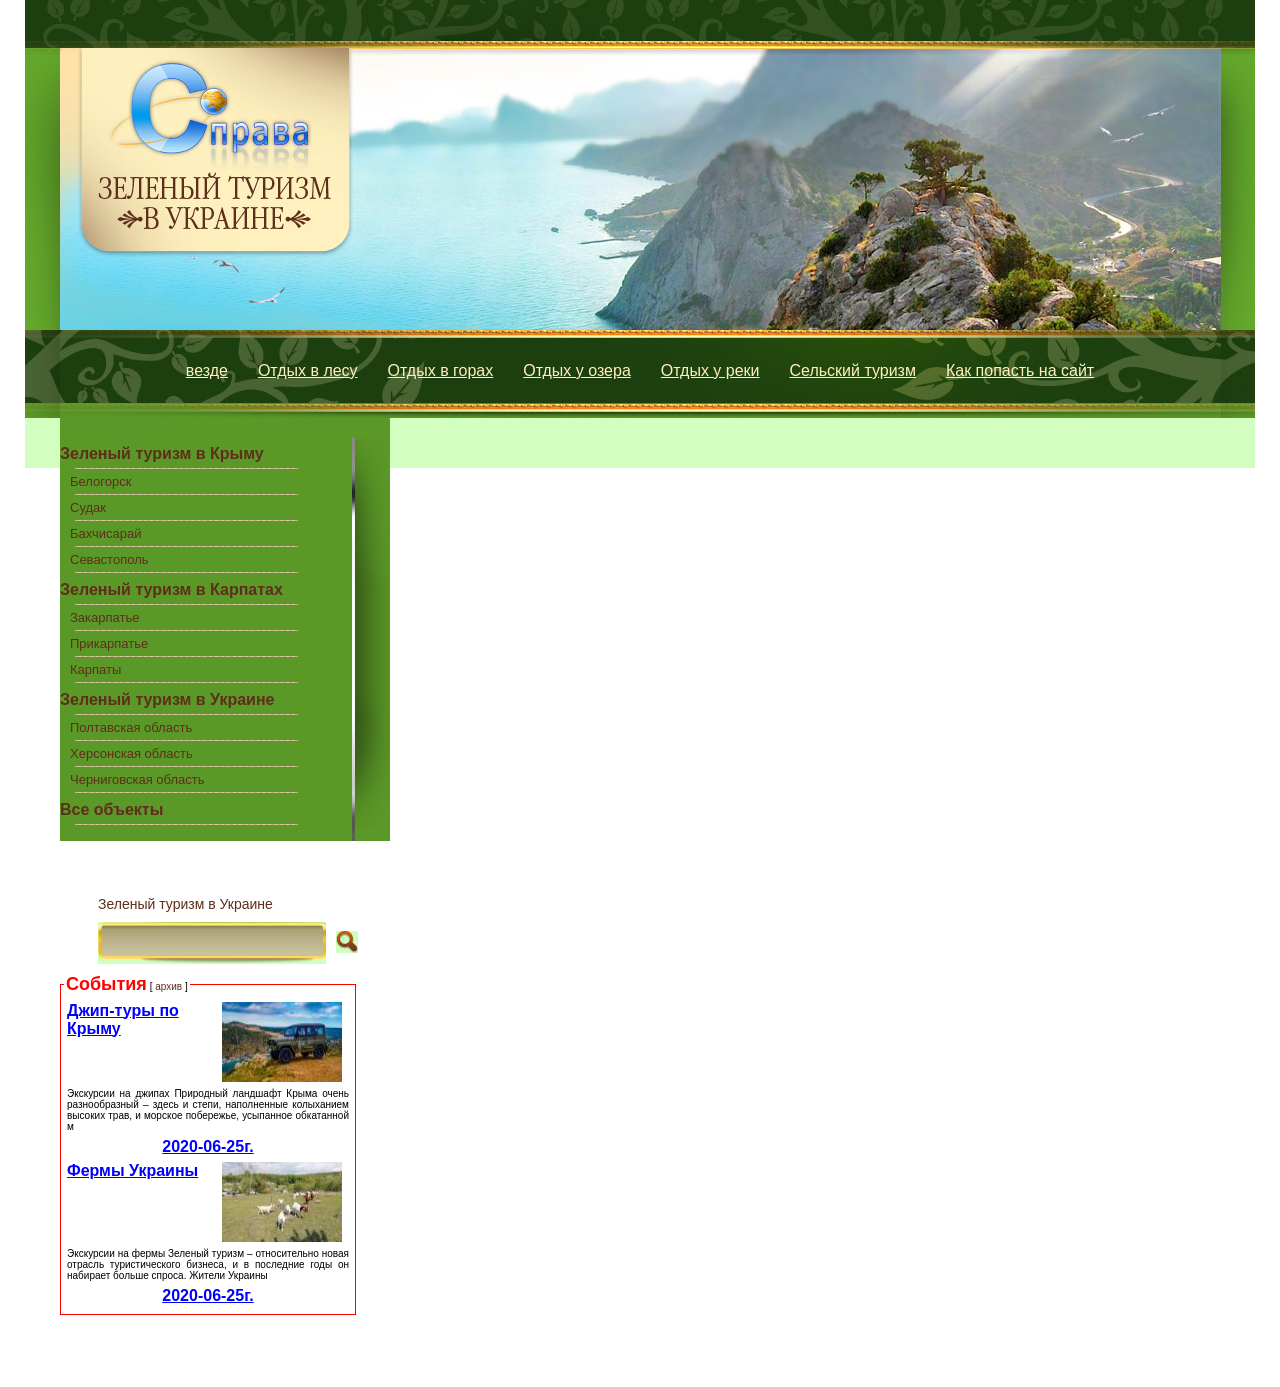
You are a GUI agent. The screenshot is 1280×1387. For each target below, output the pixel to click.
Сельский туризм (853, 370)
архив (168, 986)
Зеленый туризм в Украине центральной (167, 703)
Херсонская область (131, 753)
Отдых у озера (577, 370)
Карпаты (95, 669)
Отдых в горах (441, 370)
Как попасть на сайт (1020, 370)
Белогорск (100, 481)
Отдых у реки (710, 370)
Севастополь (109, 559)
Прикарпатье (109, 643)
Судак (88, 507)
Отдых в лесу (308, 370)
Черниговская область (137, 779)
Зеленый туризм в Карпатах (171, 589)
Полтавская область (131, 727)
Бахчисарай (105, 533)
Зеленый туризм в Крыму (162, 453)
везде (207, 370)
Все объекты (111, 809)
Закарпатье (104, 617)
